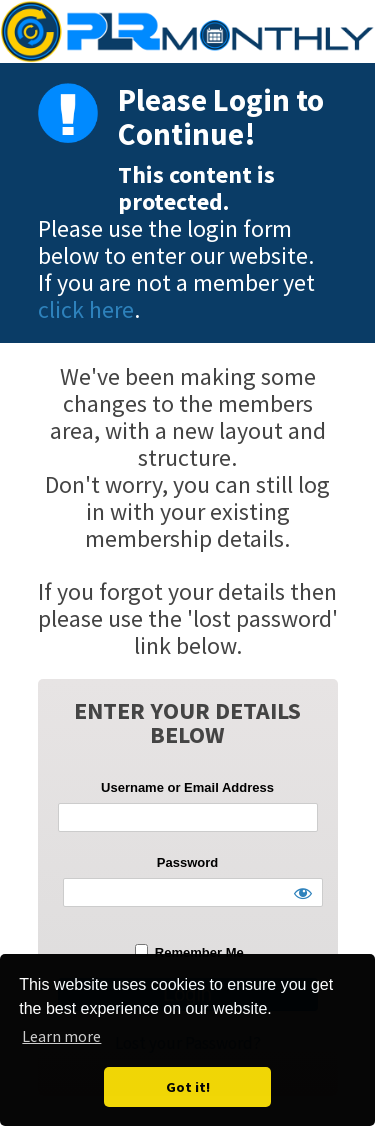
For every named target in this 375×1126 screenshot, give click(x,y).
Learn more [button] (61, 1036)
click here (86, 309)
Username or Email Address (187, 787)
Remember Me (189, 952)
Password (187, 862)
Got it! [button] (188, 1087)
